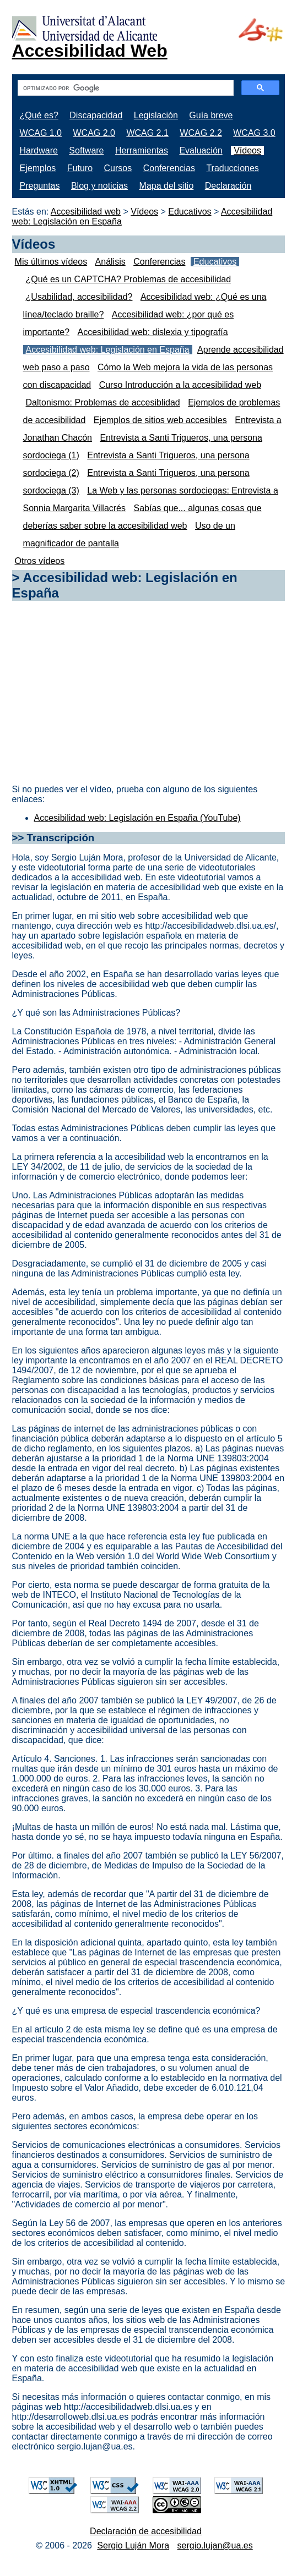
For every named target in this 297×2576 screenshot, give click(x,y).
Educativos (189, 211)
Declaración (228, 185)
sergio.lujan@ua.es (215, 2545)
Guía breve (211, 115)
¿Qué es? (39, 115)
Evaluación (200, 150)
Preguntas (40, 185)
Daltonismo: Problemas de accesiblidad (103, 402)
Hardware (39, 150)
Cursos (118, 168)
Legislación (156, 115)
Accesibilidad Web (90, 51)
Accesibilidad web (86, 211)
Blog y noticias (99, 185)
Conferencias (169, 168)
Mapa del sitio (166, 185)
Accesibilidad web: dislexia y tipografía (153, 332)
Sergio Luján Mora (133, 2545)
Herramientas (141, 150)
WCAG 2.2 (201, 133)
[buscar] (124, 88)
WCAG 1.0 (41, 133)
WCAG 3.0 (254, 133)
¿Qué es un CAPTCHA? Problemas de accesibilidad (128, 279)
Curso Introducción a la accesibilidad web (180, 385)
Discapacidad (95, 115)
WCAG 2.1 (147, 133)
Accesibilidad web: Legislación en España (108, 349)
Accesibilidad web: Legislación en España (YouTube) (137, 818)
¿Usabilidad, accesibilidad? (79, 297)
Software (86, 150)
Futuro (80, 168)
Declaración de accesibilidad (146, 2531)
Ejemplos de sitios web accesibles (160, 420)
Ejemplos (38, 168)
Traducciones (232, 168)
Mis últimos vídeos (51, 261)
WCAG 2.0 (94, 133)
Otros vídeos (40, 561)
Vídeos (247, 150)
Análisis (110, 261)
